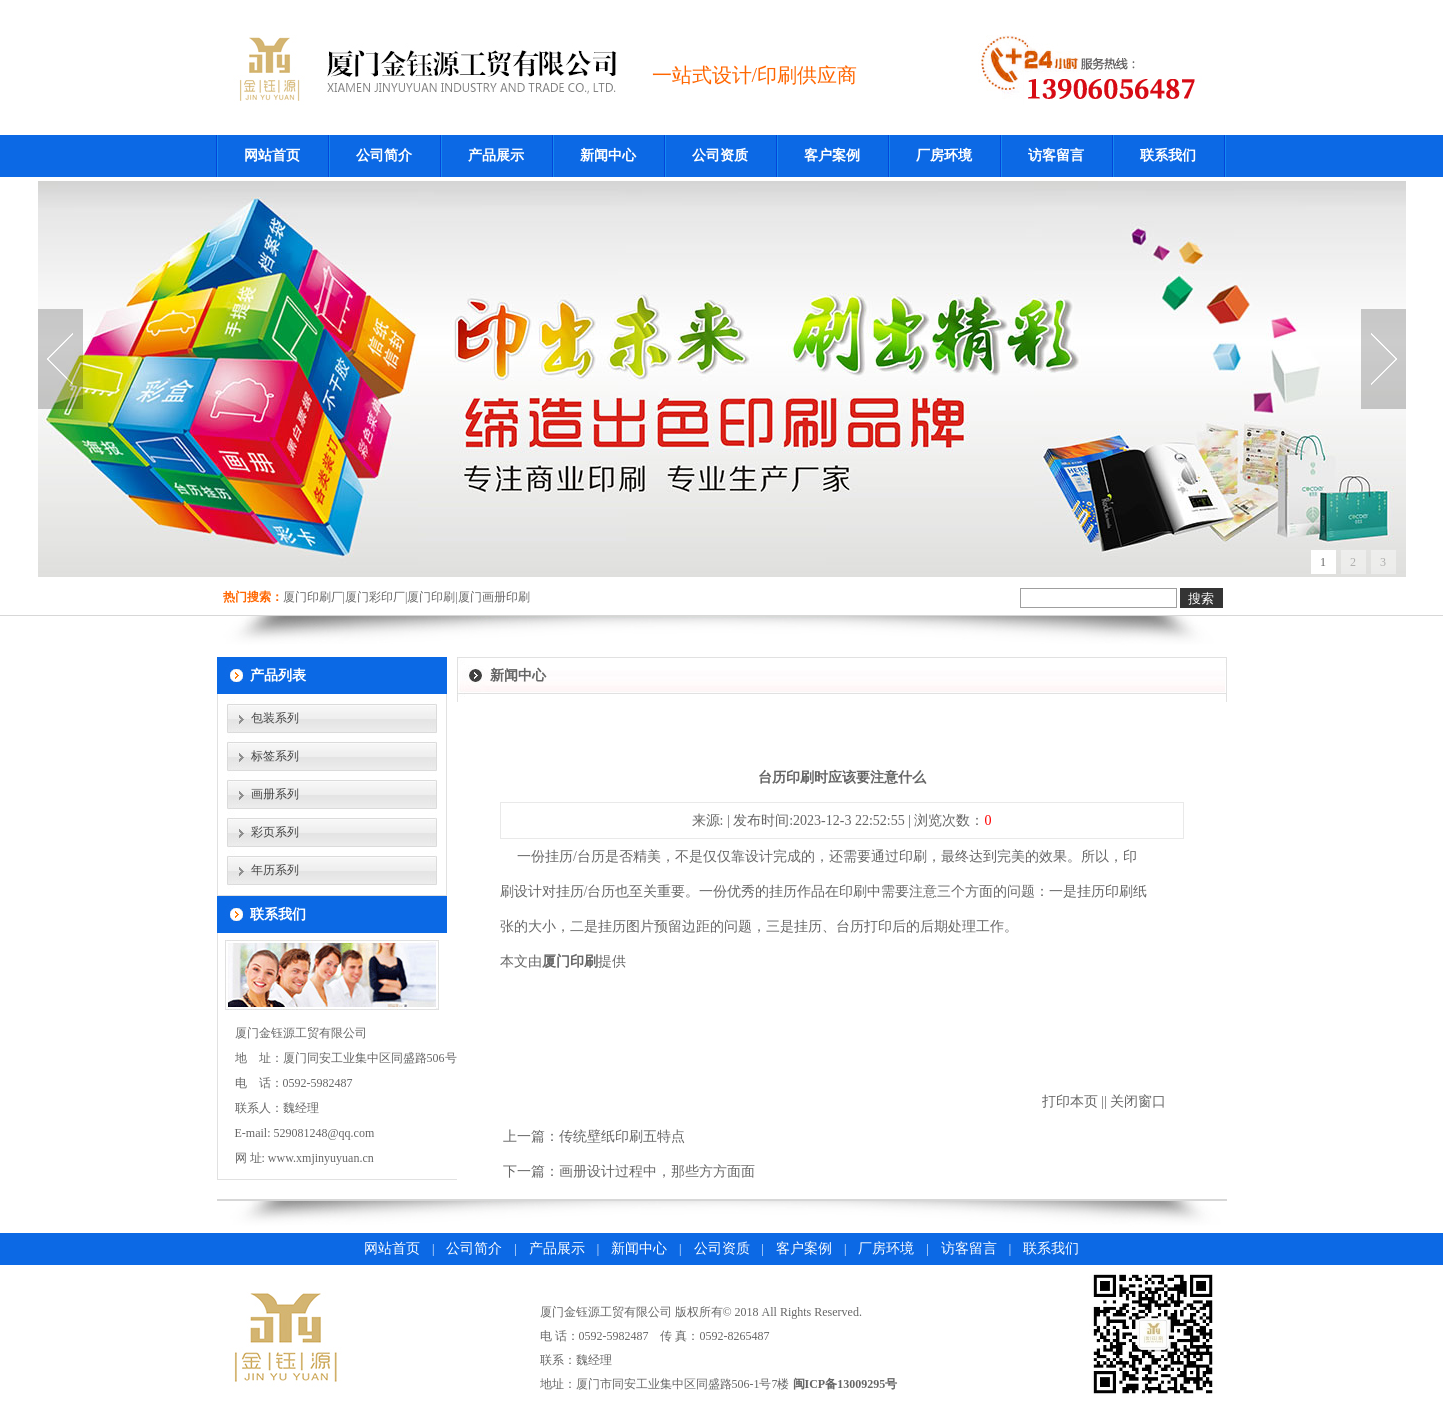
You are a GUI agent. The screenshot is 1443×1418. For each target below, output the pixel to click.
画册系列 (275, 794)
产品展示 (496, 155)
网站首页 (272, 155)
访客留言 (1056, 155)
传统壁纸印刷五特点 (622, 1136)
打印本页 (1070, 1101)
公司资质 (720, 155)
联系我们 (1168, 155)
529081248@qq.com (324, 1133)
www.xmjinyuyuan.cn (321, 1158)
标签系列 (275, 756)
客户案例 (832, 155)
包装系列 (275, 718)
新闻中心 (608, 155)
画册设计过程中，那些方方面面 (657, 1171)
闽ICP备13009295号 (845, 1384)
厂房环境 (944, 155)
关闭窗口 (1138, 1101)
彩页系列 (275, 832)
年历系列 (275, 870)
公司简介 (384, 155)
